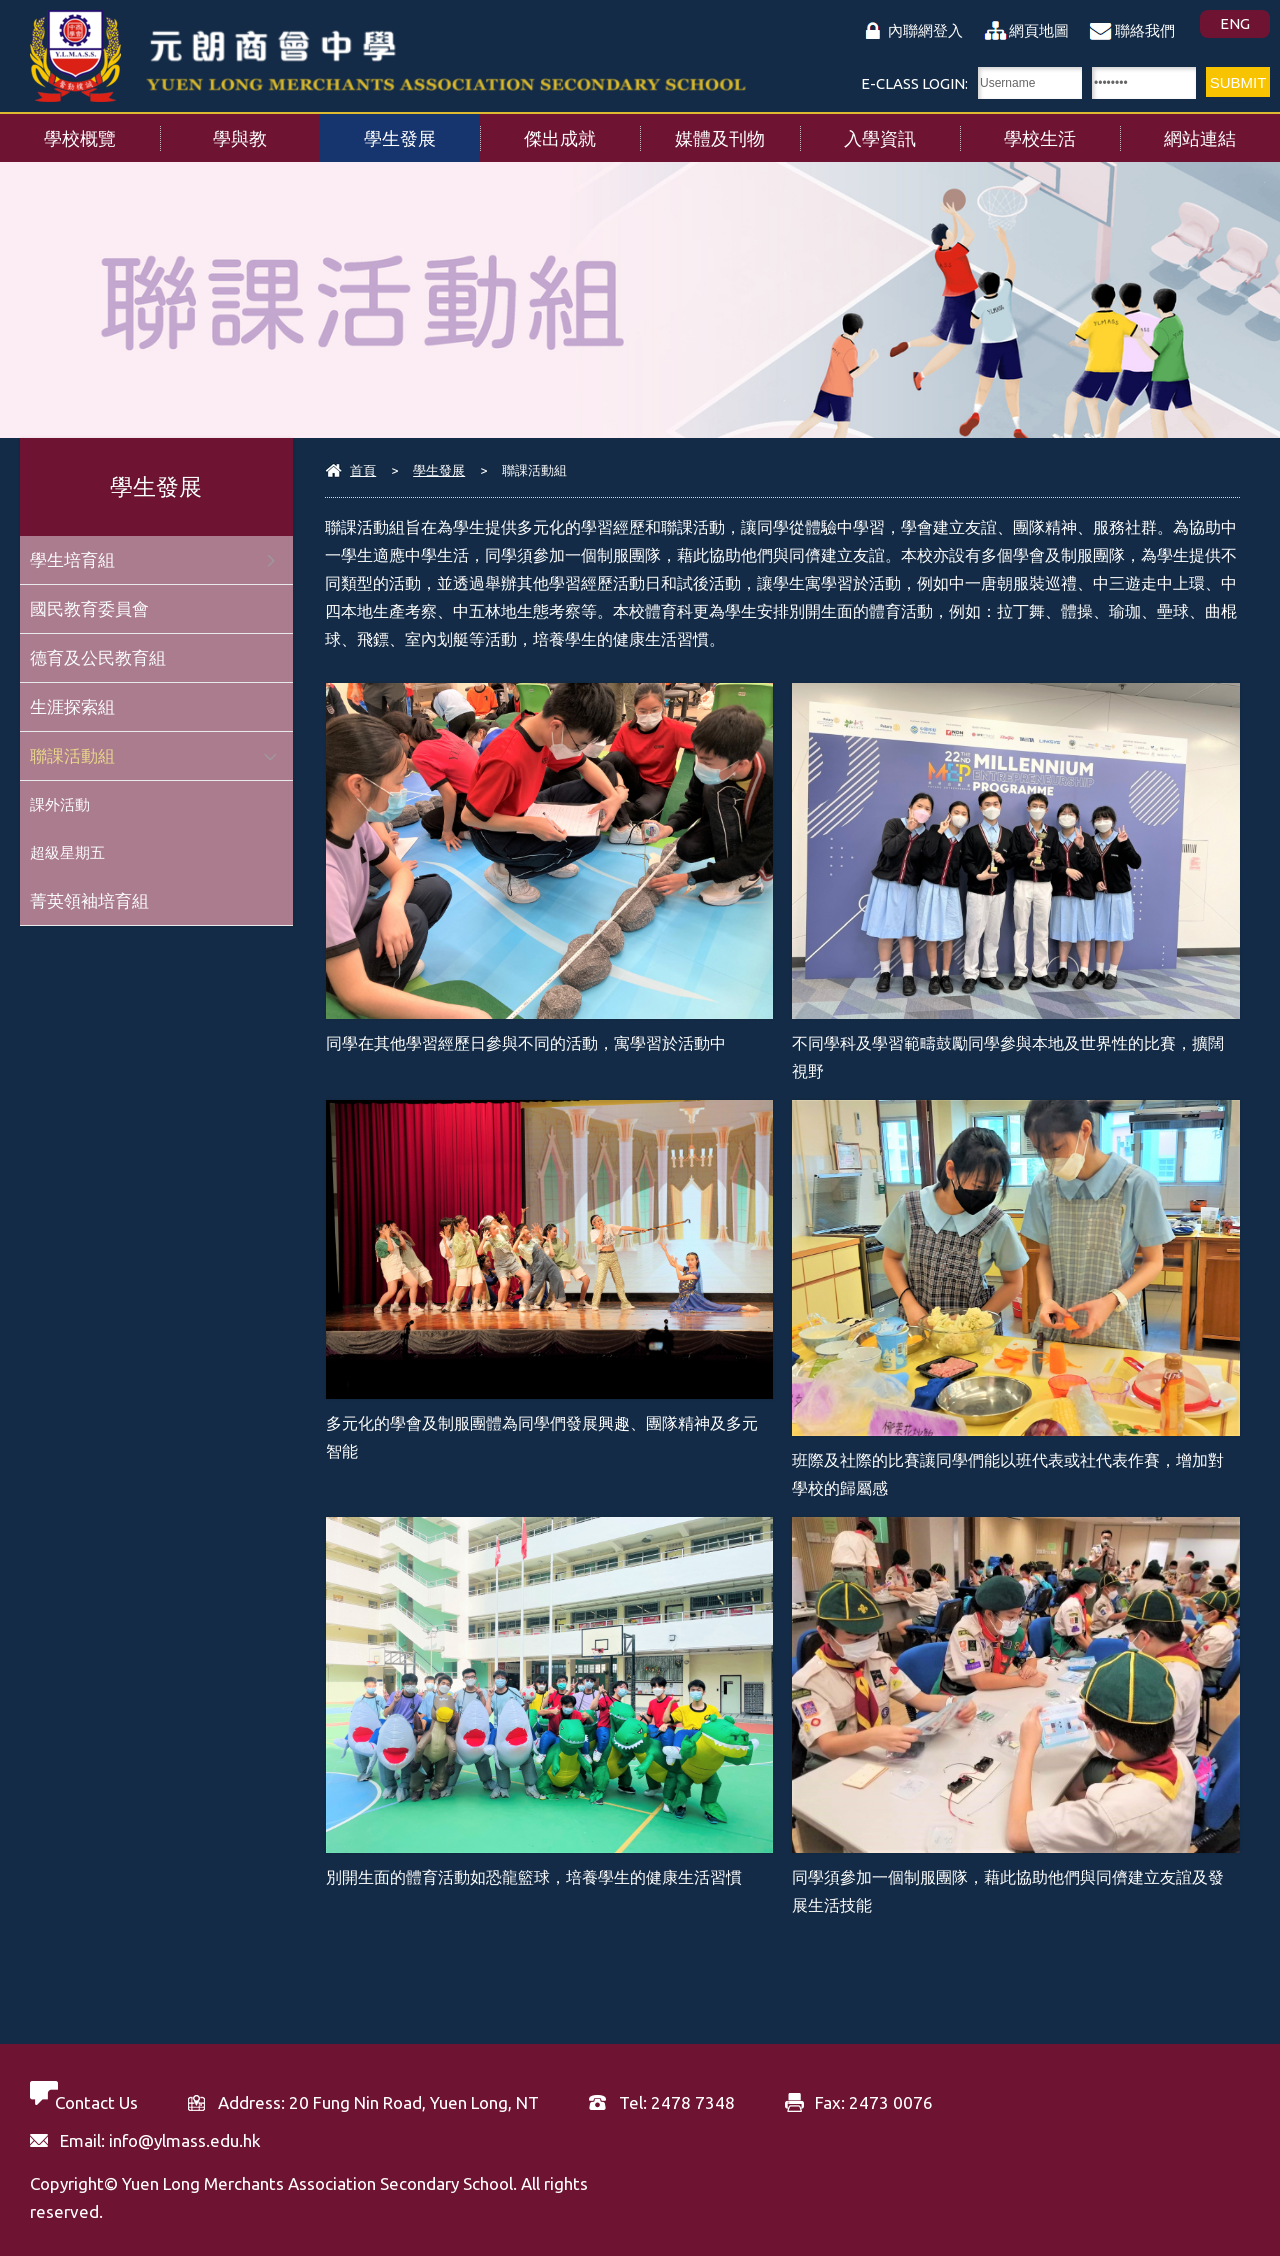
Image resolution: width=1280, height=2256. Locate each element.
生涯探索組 (72, 706)
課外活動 (60, 804)
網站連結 (1222, 131)
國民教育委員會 (89, 608)
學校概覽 (102, 131)
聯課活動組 (72, 755)
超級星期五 (67, 852)
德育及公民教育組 (98, 657)
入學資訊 (902, 131)
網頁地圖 (1039, 30)
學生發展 (422, 131)
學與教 (266, 131)
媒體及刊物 (737, 131)
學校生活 (1062, 131)
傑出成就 (582, 131)
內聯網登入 (925, 30)
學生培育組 (72, 559)
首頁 (363, 470)
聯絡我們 (1145, 30)
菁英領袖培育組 (89, 900)
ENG (1235, 23)
